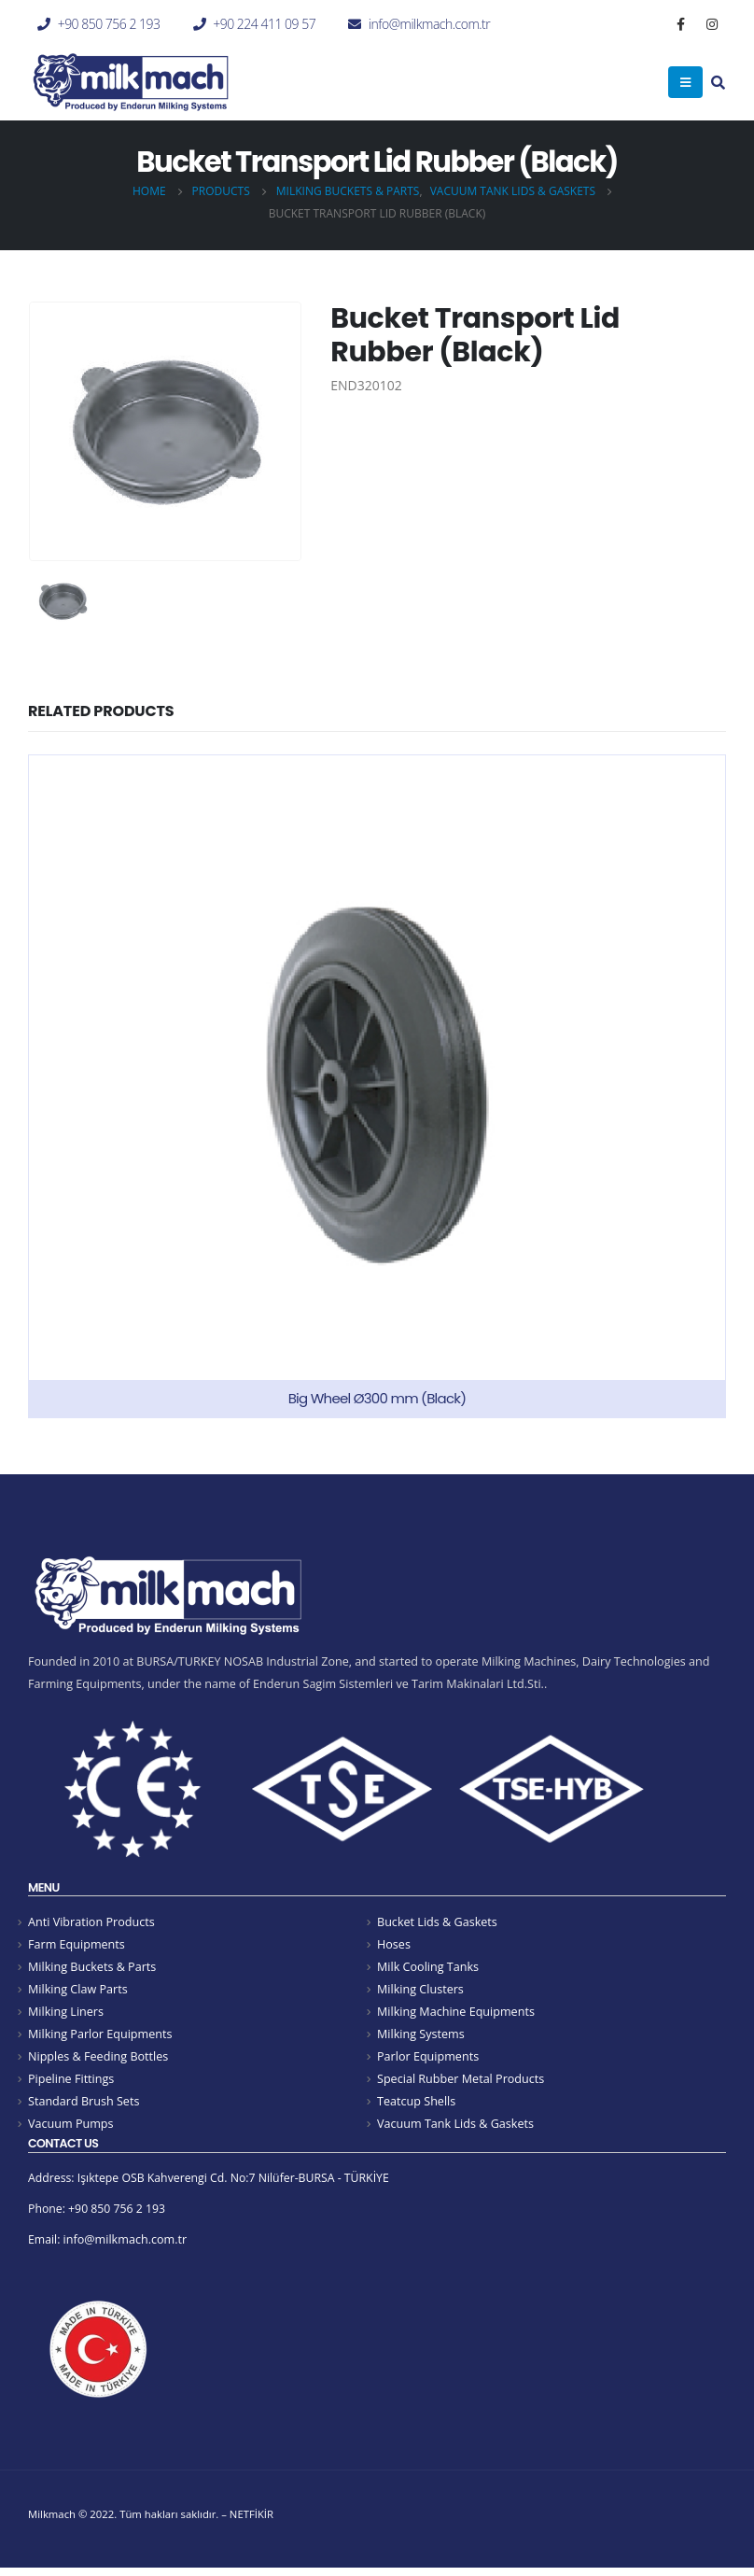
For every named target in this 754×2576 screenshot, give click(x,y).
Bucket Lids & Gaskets (437, 1922)
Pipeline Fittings (71, 2083)
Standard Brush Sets (83, 2106)
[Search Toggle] (718, 84)
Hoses (394, 1945)
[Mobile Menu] (685, 82)
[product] (377, 1086)
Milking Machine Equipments (456, 2014)
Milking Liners (66, 2014)
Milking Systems (421, 2037)
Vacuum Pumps (71, 2129)
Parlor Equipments (428, 2060)
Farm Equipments (76, 1945)
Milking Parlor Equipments (100, 2037)
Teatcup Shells (416, 2106)
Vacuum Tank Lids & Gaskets (455, 2129)
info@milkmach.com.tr (429, 24)
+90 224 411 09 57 (264, 24)
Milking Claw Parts (78, 1991)
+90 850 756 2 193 (109, 24)
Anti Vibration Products (91, 1922)
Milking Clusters (420, 1991)
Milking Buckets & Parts (92, 1968)
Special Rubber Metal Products (460, 2083)
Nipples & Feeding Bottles (98, 2060)
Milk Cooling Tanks (428, 1968)
